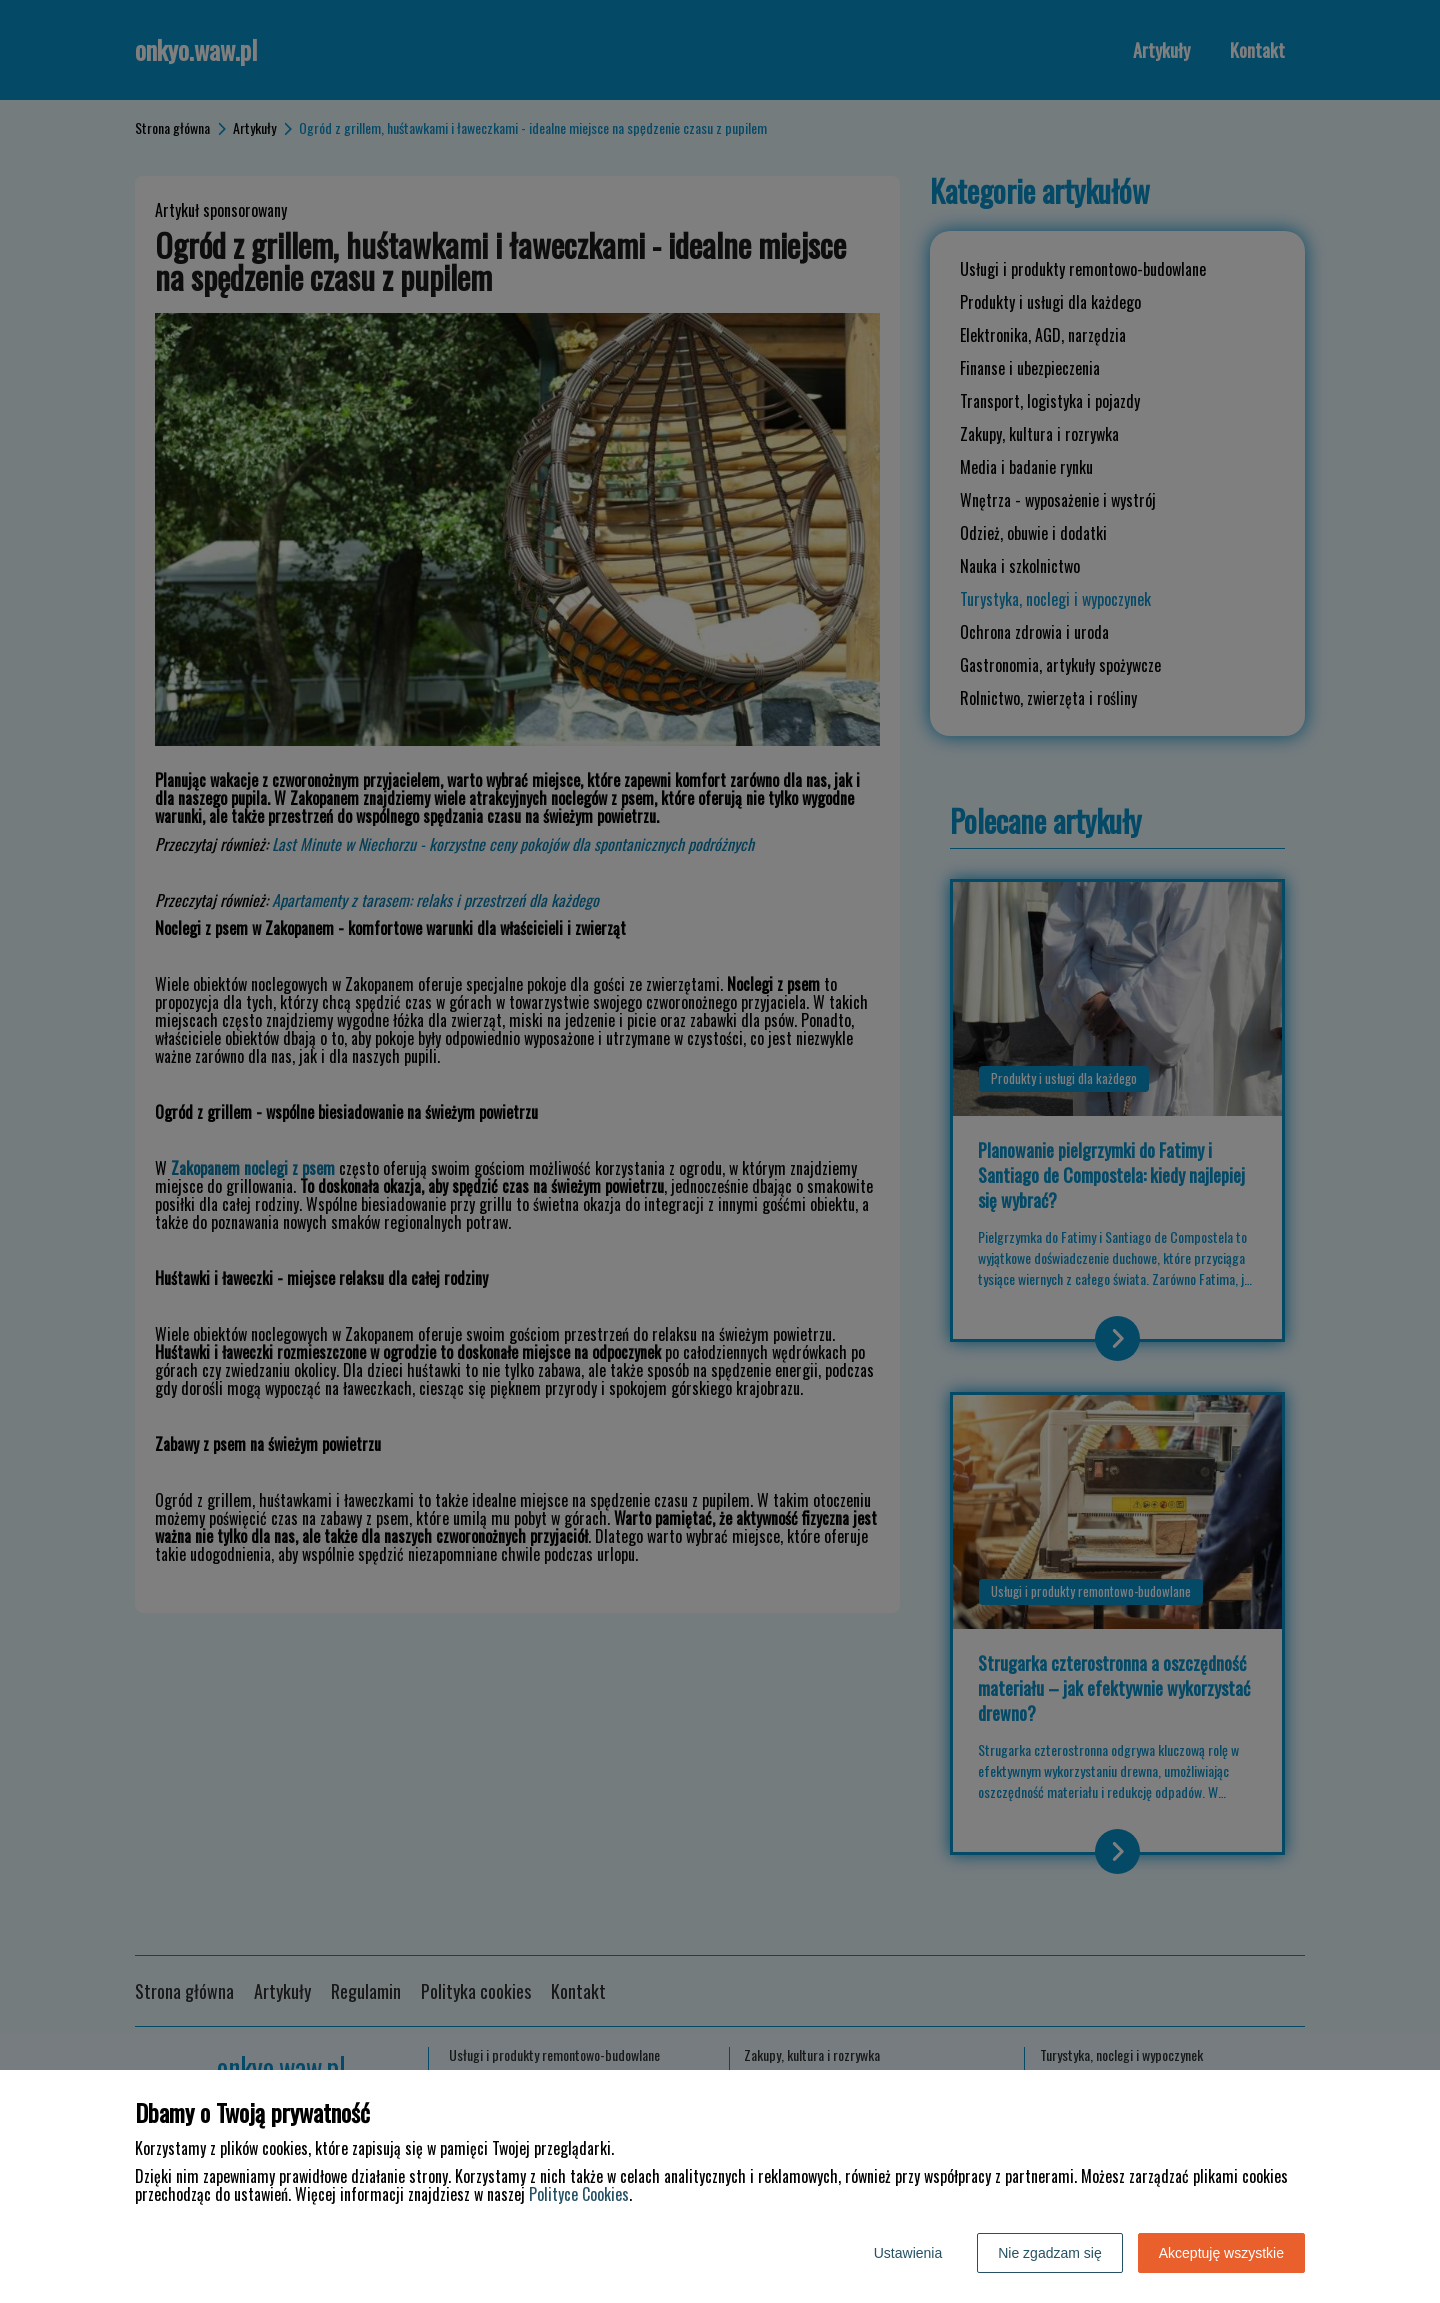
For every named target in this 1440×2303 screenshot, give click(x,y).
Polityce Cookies (579, 2194)
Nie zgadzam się (1050, 2253)
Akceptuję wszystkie (1221, 2253)
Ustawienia (908, 2253)
